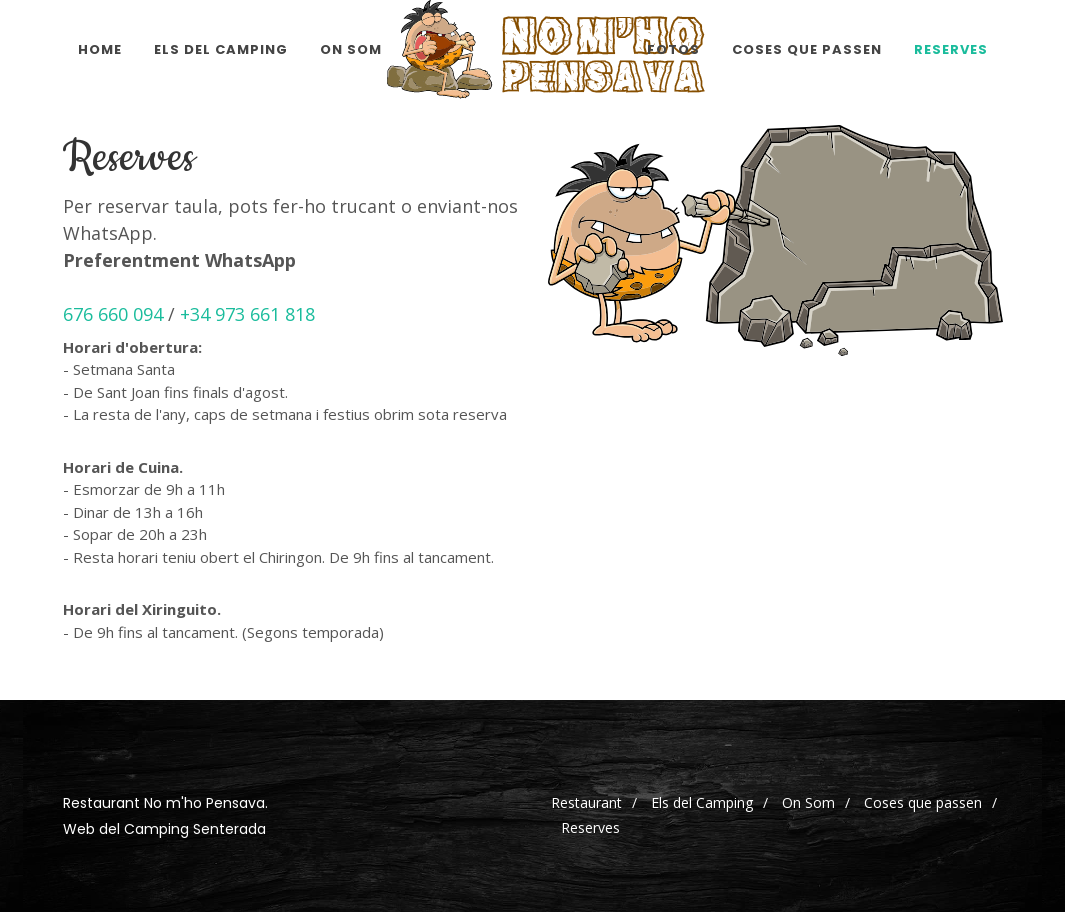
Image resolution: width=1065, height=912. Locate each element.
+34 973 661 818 (247, 314)
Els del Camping (702, 802)
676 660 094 (113, 314)
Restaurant (586, 802)
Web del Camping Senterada (164, 829)
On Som (808, 802)
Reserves (590, 827)
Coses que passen (923, 802)
